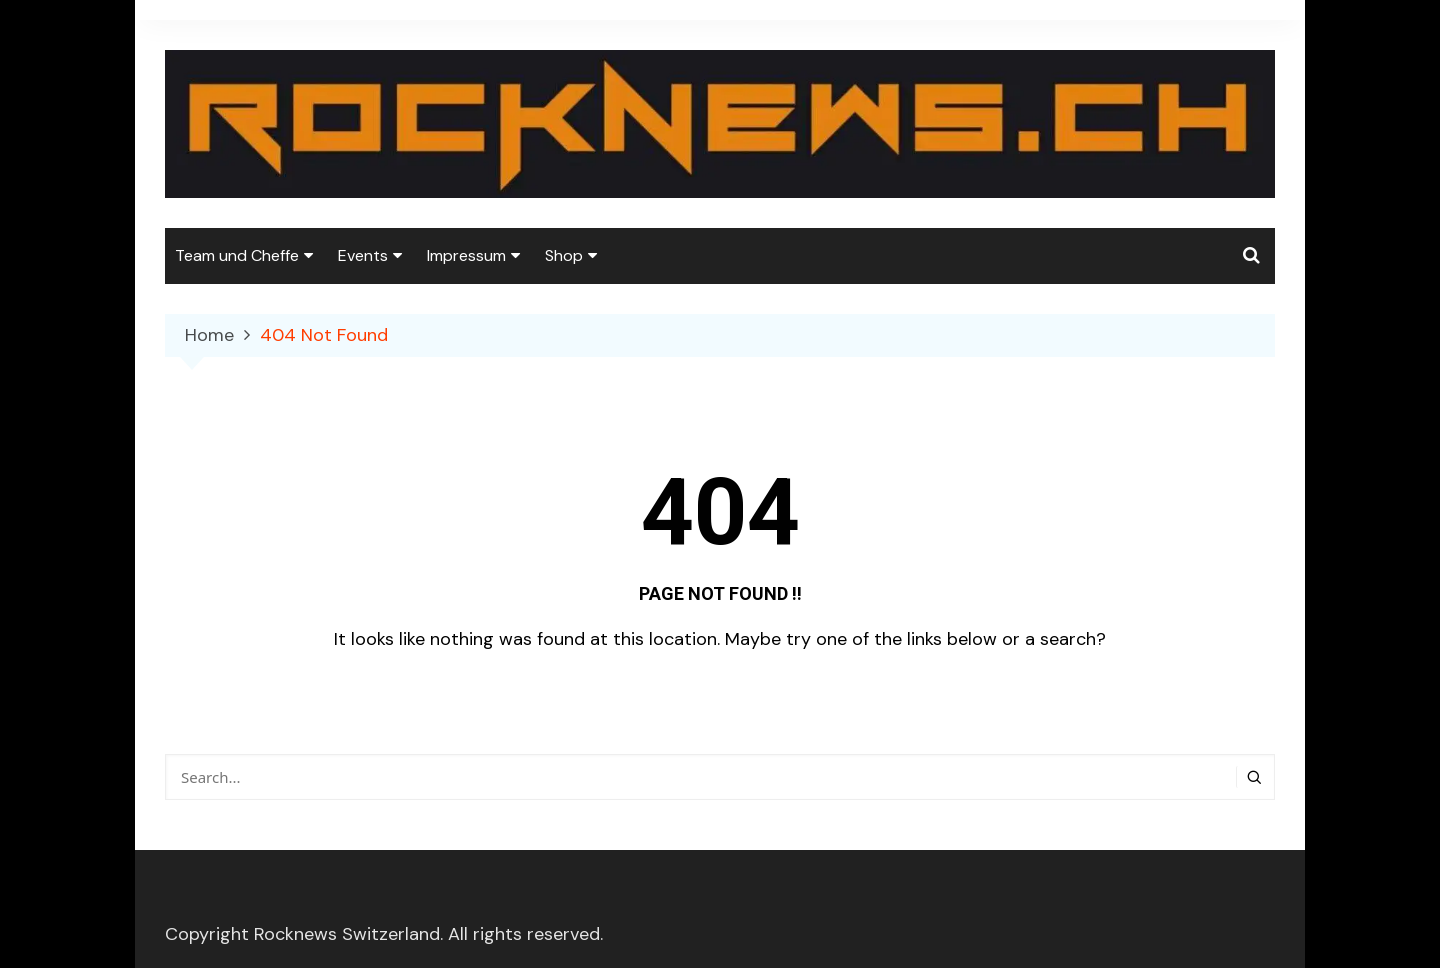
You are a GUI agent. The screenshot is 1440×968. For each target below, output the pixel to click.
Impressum (466, 255)
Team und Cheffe (237, 255)
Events (363, 255)
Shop (564, 255)
